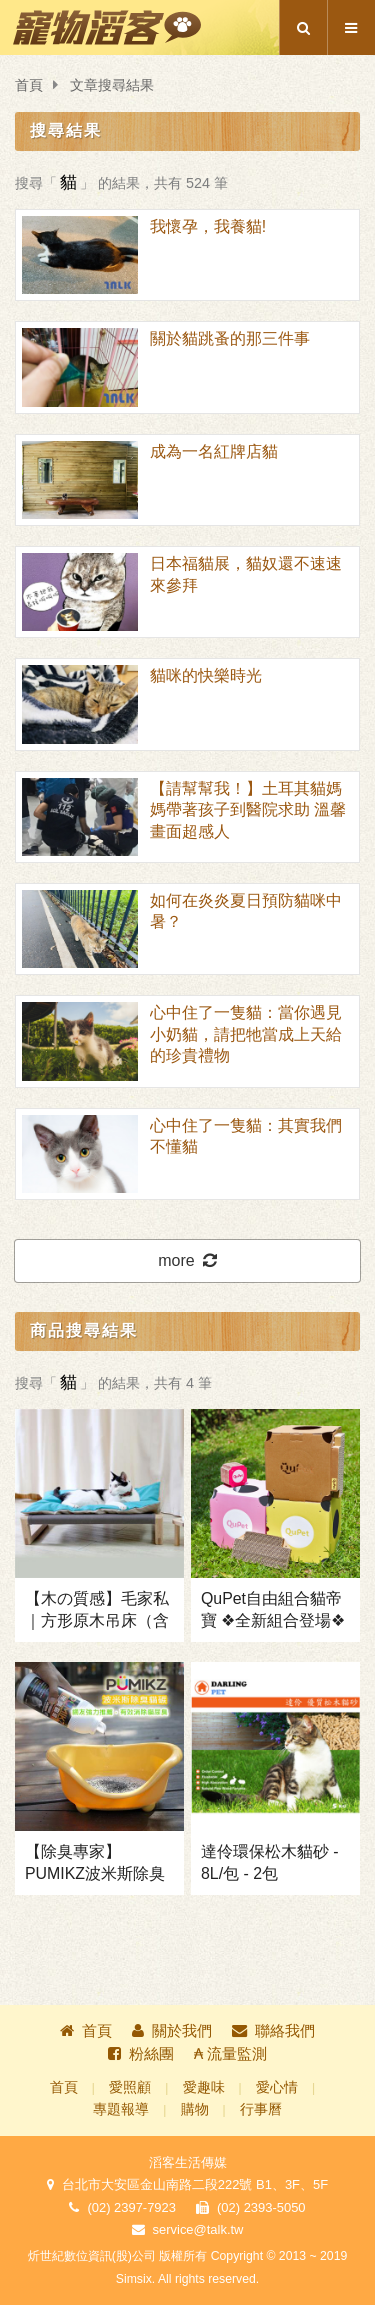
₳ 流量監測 (230, 2053)
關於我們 (172, 2030)
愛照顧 (130, 2087)
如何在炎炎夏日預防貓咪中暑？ (246, 911)
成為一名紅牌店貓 (214, 451)
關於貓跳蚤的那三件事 (230, 338)
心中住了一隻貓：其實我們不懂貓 (246, 1136)
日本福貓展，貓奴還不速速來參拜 (246, 574)
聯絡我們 (273, 2030)
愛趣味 (204, 2087)
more (187, 1260)
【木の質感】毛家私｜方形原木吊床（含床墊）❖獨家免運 (97, 1611)
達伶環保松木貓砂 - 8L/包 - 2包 (270, 1862)
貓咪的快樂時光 (206, 675)
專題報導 (121, 2109)
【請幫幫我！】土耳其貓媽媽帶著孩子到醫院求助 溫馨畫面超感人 (248, 810)
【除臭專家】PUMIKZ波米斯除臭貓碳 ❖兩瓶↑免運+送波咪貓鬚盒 (99, 1864)
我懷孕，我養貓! (208, 226)
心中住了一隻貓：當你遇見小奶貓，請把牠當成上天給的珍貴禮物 (246, 1034)
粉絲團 (141, 2053)
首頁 (29, 85)
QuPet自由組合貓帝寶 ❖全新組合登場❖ (273, 1609)
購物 (195, 2109)
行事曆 (261, 2109)
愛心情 (277, 2087)
